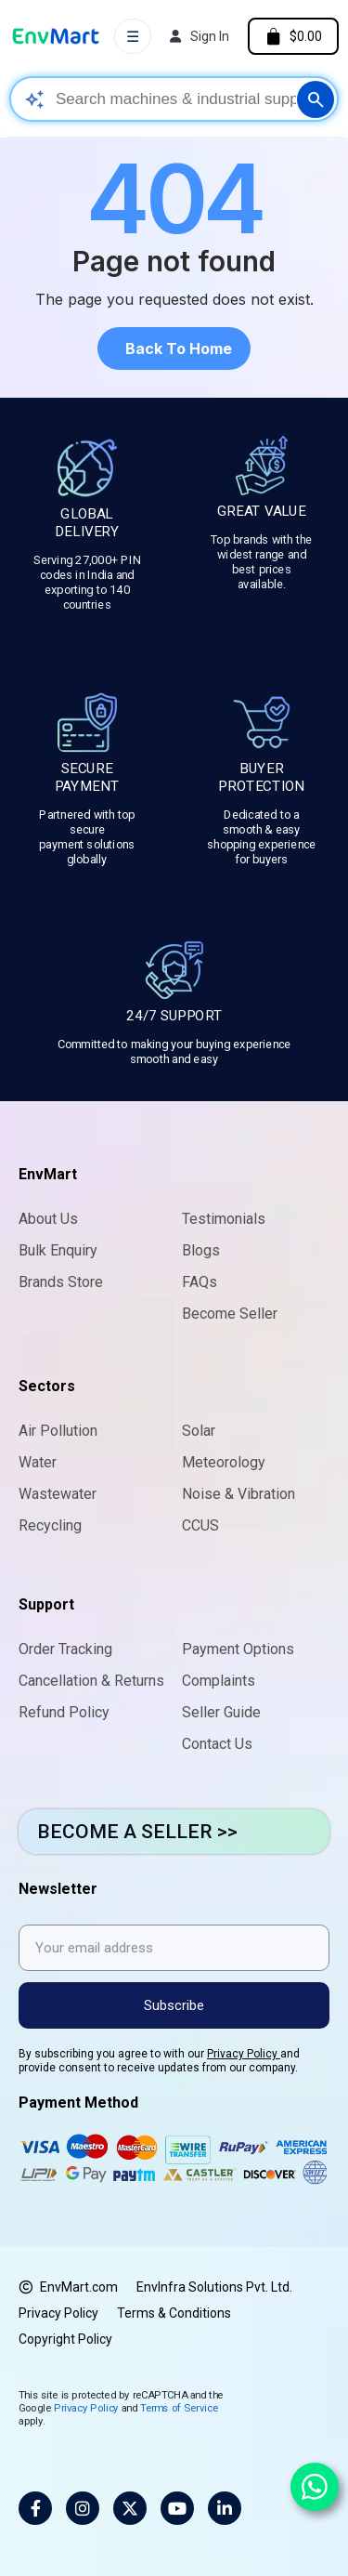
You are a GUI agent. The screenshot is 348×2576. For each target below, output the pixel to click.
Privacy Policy (243, 2053)
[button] (174, 348)
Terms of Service (179, 2407)
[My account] (199, 36)
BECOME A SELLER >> (137, 1831)
